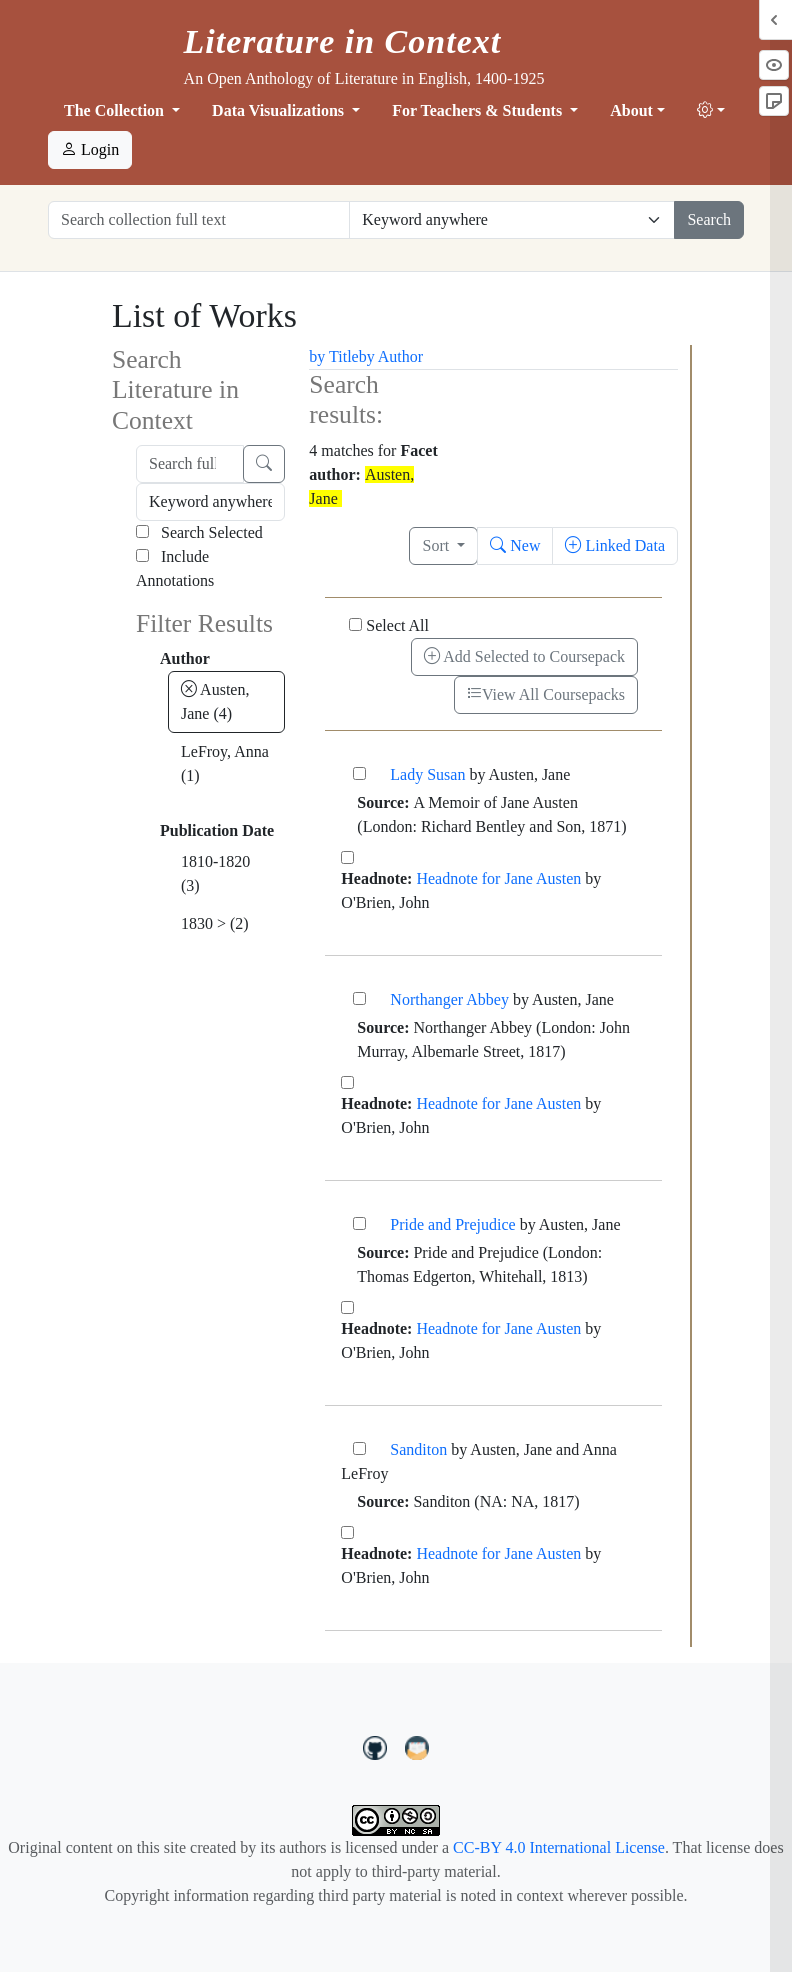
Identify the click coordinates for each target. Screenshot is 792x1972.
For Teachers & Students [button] (479, 110)
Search (709, 219)
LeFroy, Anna (225, 763)
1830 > (215, 923)
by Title (333, 356)
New (515, 545)
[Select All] (355, 624)
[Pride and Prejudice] (359, 1223)
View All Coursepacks (546, 694)
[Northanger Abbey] (359, 998)
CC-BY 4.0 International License (559, 1847)
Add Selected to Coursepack (524, 656)
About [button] (631, 110)
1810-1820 (215, 873)
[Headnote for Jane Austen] (347, 857)
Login (90, 149)
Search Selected (199, 532)
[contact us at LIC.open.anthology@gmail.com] (417, 1746)
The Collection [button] (116, 110)
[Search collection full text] (199, 220)
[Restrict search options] (512, 220)
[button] (711, 111)
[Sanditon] (359, 1448)
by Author (391, 356)
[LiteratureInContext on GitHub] (378, 1746)
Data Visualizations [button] (280, 110)
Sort (437, 545)
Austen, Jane (215, 701)
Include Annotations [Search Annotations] (175, 568)
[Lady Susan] (359, 773)
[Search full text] (190, 464)
